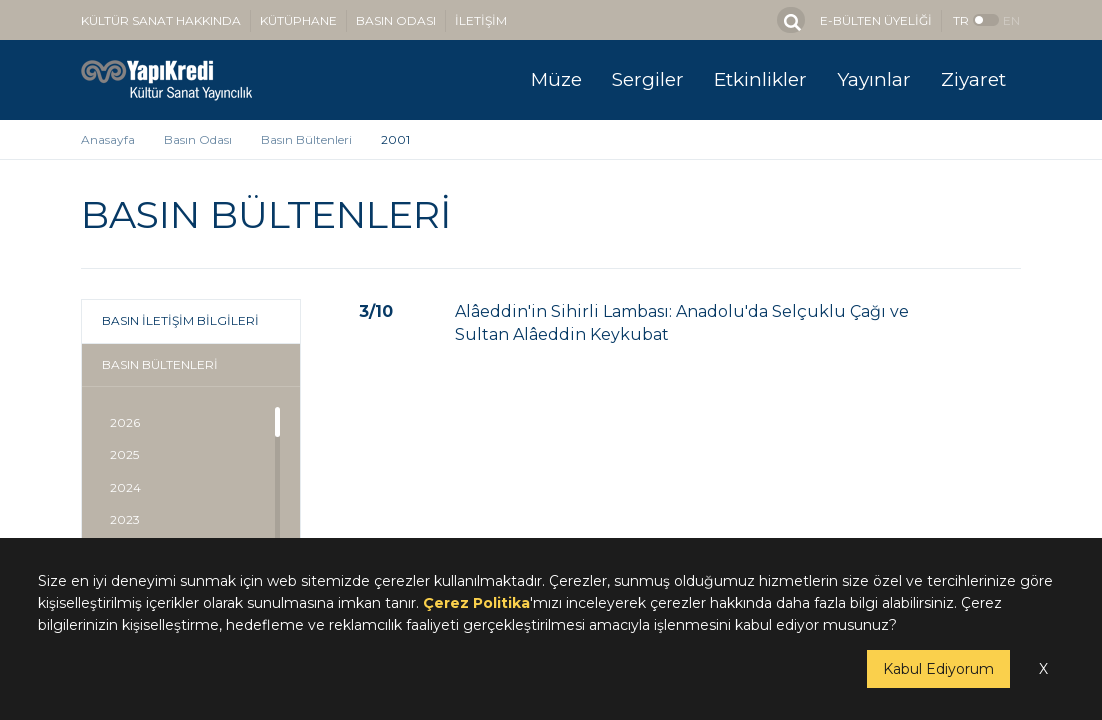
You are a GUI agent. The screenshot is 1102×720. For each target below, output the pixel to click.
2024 (125, 487)
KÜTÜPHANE (298, 20)
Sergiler (648, 79)
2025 (124, 454)
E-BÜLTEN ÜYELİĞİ (876, 20)
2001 (395, 139)
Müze (556, 79)
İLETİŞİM (481, 20)
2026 (125, 422)
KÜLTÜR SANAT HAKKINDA (161, 20)
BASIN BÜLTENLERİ (160, 364)
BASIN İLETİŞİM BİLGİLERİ (180, 320)
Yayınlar (874, 79)
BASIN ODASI (396, 20)
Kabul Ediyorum (938, 669)
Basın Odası (198, 139)
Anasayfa (108, 139)
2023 (125, 519)
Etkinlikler (760, 79)
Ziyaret (973, 79)
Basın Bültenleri (306, 139)
